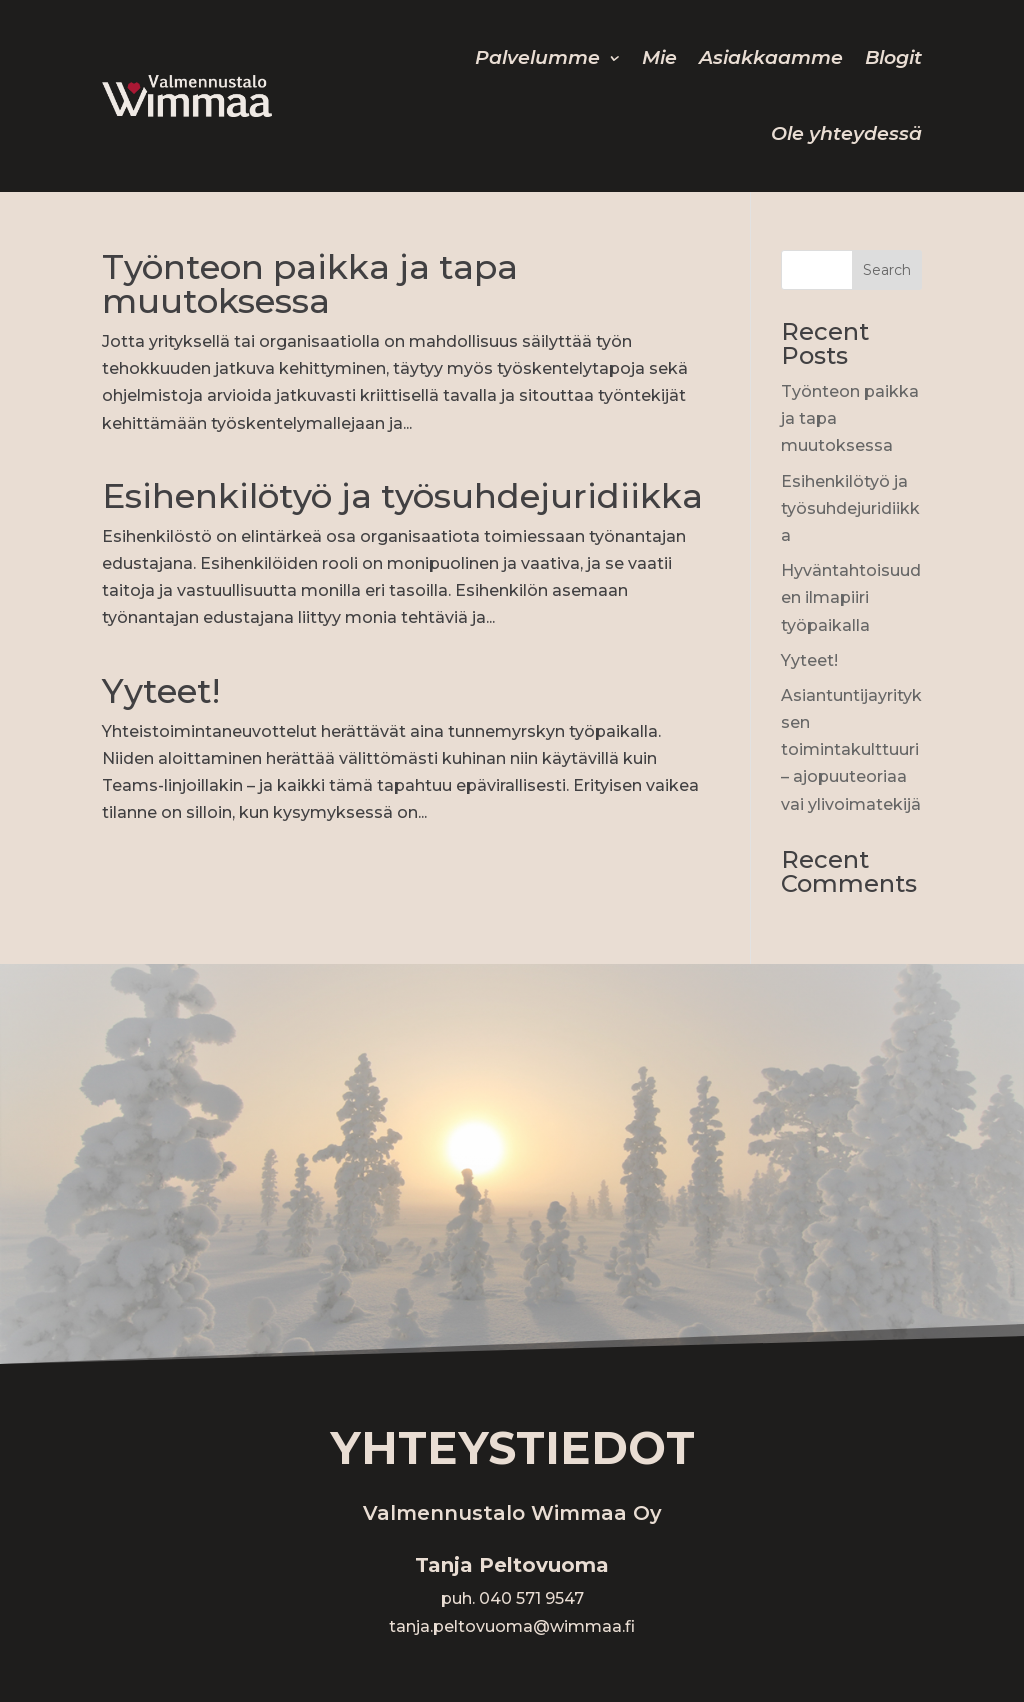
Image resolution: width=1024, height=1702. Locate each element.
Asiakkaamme (771, 57)
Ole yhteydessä (846, 133)
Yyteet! (161, 691)
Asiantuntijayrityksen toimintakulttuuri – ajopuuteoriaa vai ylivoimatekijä (851, 750)
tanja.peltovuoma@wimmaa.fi (512, 1626)
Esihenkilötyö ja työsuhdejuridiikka (402, 496)
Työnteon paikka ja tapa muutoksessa (310, 284)
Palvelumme (537, 57)
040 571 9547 (531, 1598)
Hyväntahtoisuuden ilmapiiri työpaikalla (851, 597)
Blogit (893, 57)
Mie (659, 57)
